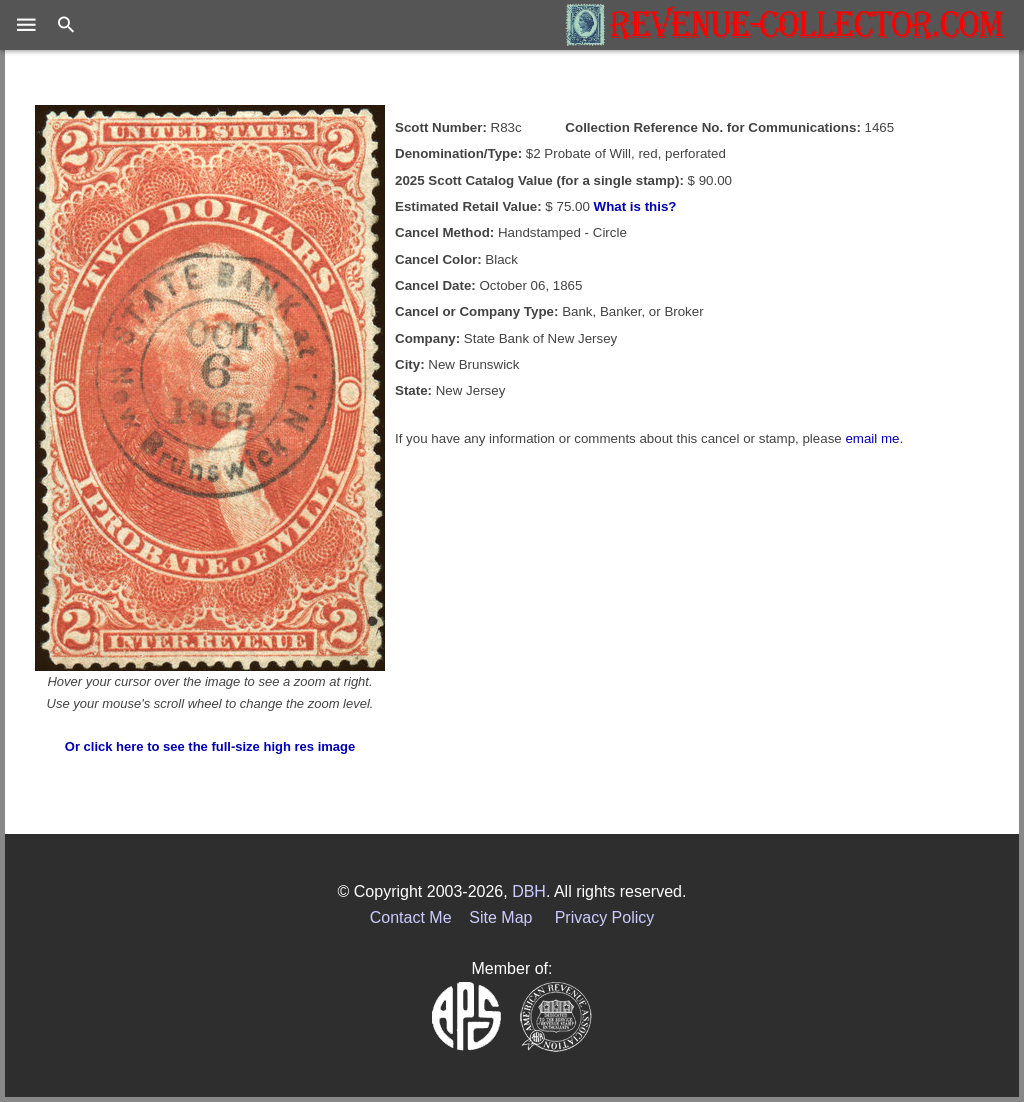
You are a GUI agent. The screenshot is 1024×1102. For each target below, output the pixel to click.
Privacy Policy (605, 917)
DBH (529, 891)
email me (872, 438)
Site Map (500, 917)
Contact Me (411, 917)
